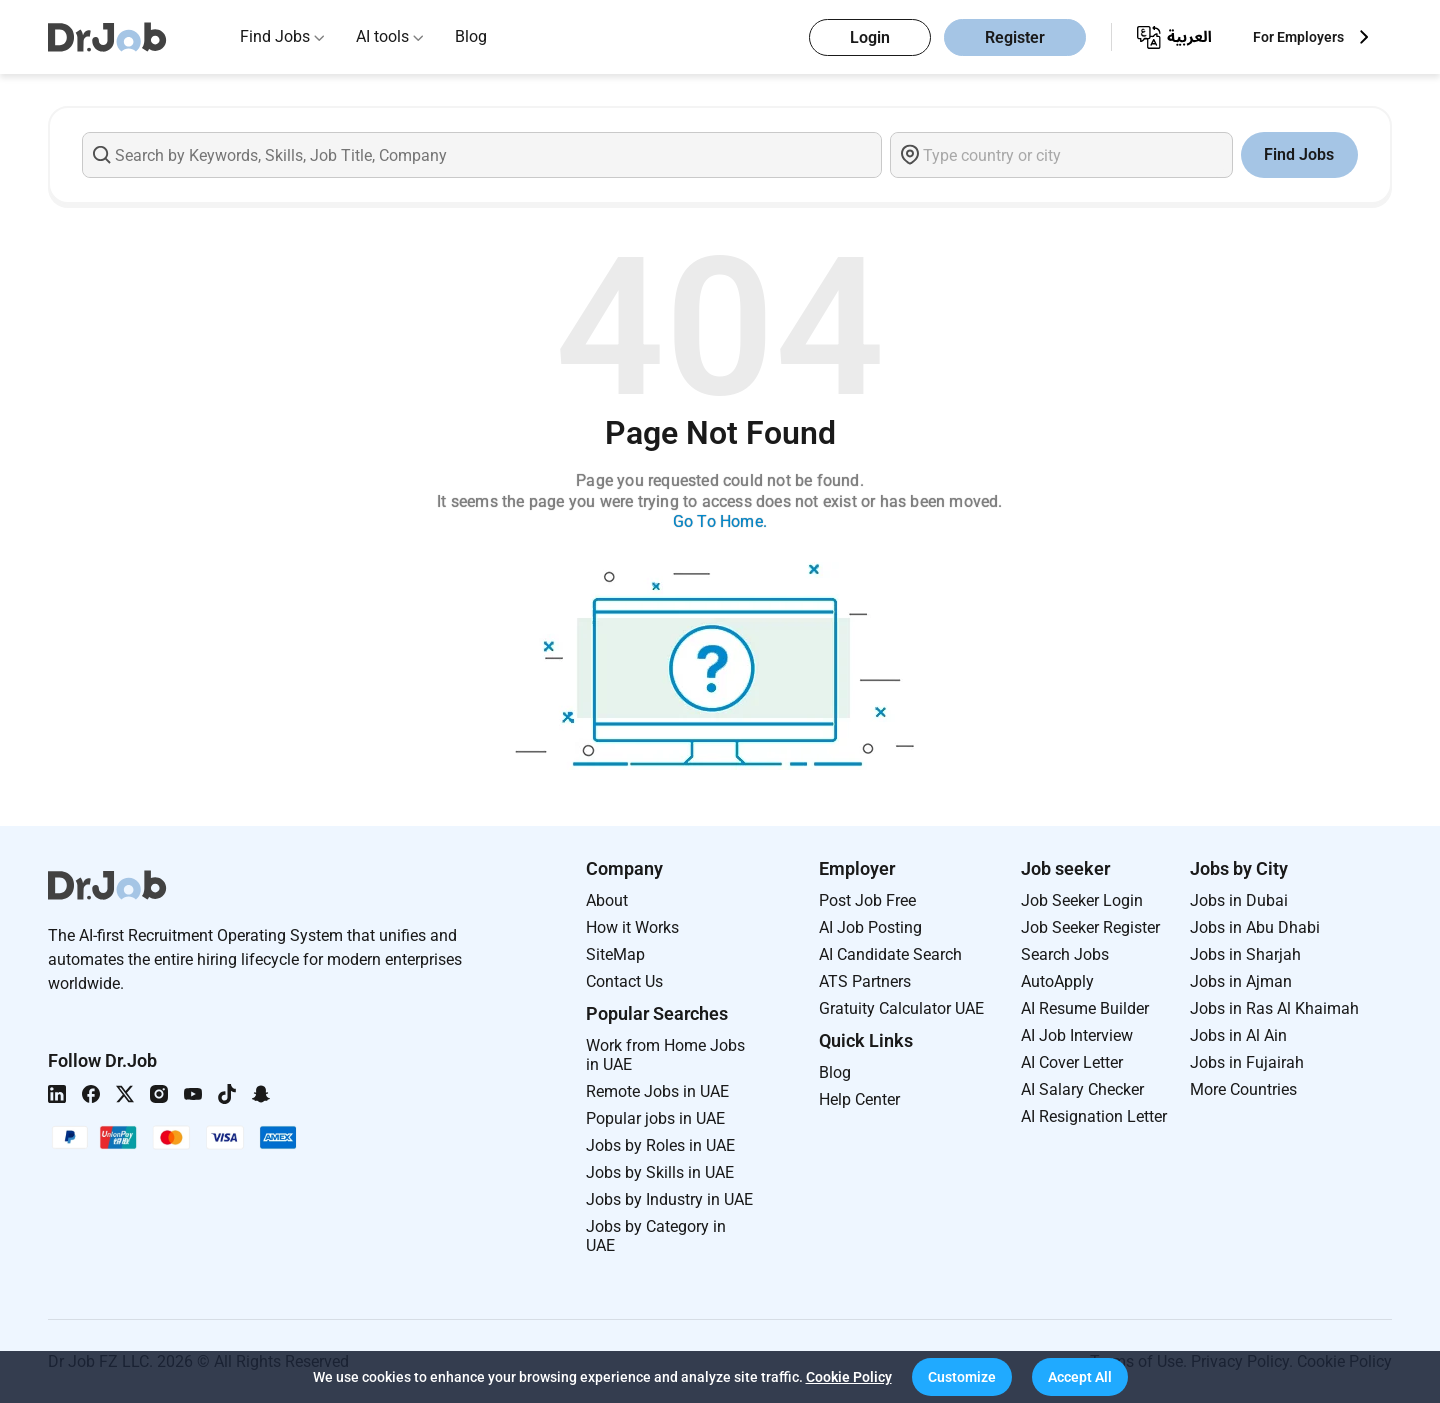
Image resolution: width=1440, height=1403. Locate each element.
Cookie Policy (849, 1377)
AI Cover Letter (1072, 1062)
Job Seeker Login (1082, 900)
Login (870, 37)
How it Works (632, 927)
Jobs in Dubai (1239, 900)
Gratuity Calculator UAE (901, 1008)
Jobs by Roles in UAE (660, 1145)
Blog (471, 36)
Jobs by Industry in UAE (669, 1199)
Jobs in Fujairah (1247, 1062)
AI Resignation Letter (1094, 1116)
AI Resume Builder (1085, 1008)
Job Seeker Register (1090, 927)
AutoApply (1057, 981)
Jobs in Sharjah (1245, 954)
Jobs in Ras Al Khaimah (1274, 1008)
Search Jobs (1065, 954)
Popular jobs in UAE (655, 1118)
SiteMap (615, 954)
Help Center (859, 1099)
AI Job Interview (1077, 1035)
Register (1015, 37)
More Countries (1243, 1089)
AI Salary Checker (1082, 1089)
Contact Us (624, 981)
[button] (962, 1377)
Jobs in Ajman (1241, 981)
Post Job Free (867, 900)
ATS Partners (865, 981)
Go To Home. (720, 521)
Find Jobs (275, 36)
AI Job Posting (870, 927)
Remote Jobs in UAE (657, 1091)
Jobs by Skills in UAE (660, 1172)
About (607, 900)
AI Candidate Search (890, 954)
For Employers (1298, 37)
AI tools (382, 36)
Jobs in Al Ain (1238, 1035)
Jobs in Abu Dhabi (1255, 927)
